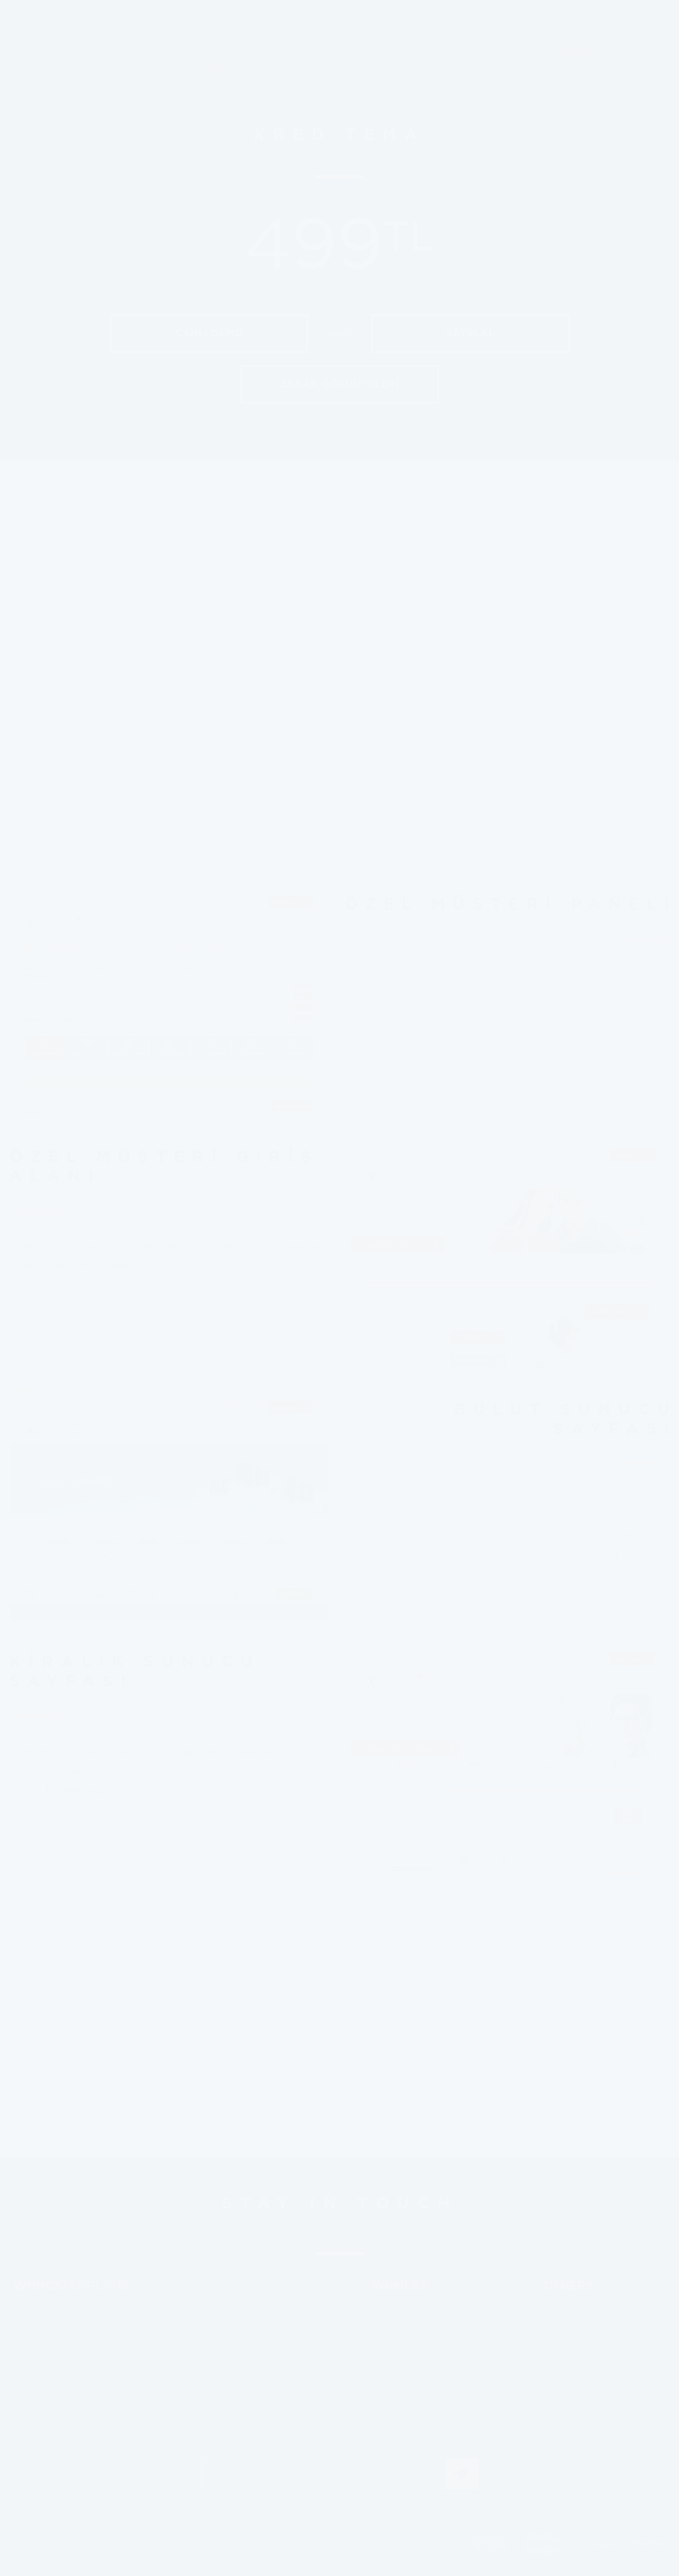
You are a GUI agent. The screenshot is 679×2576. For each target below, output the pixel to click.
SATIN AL (470, 333)
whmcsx (95, 52)
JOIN (462, 2473)
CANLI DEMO (209, 333)
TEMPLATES (216, 119)
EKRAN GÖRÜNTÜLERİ (339, 384)
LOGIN (576, 119)
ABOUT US (475, 119)
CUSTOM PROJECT (348, 119)
